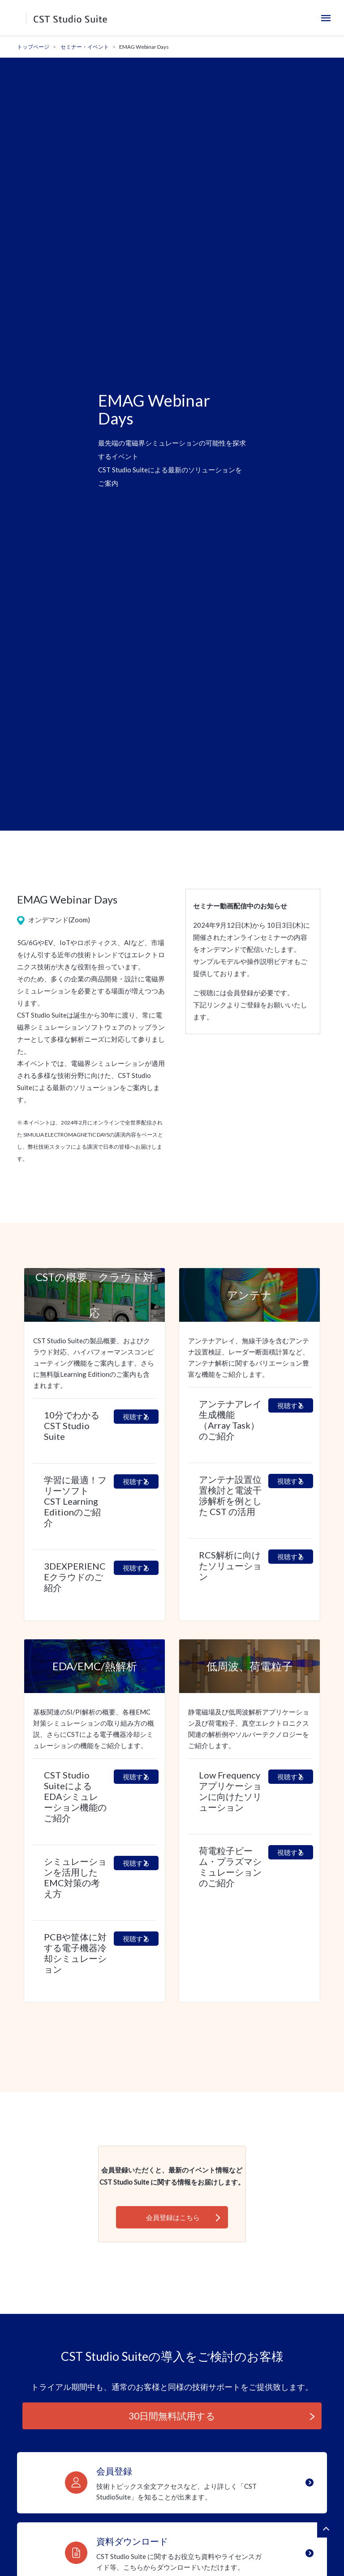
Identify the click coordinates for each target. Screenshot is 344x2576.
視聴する (136, 1417)
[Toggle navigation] (326, 18)
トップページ (33, 46)
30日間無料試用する (172, 2415)
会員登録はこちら (173, 2217)
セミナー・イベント (84, 46)
